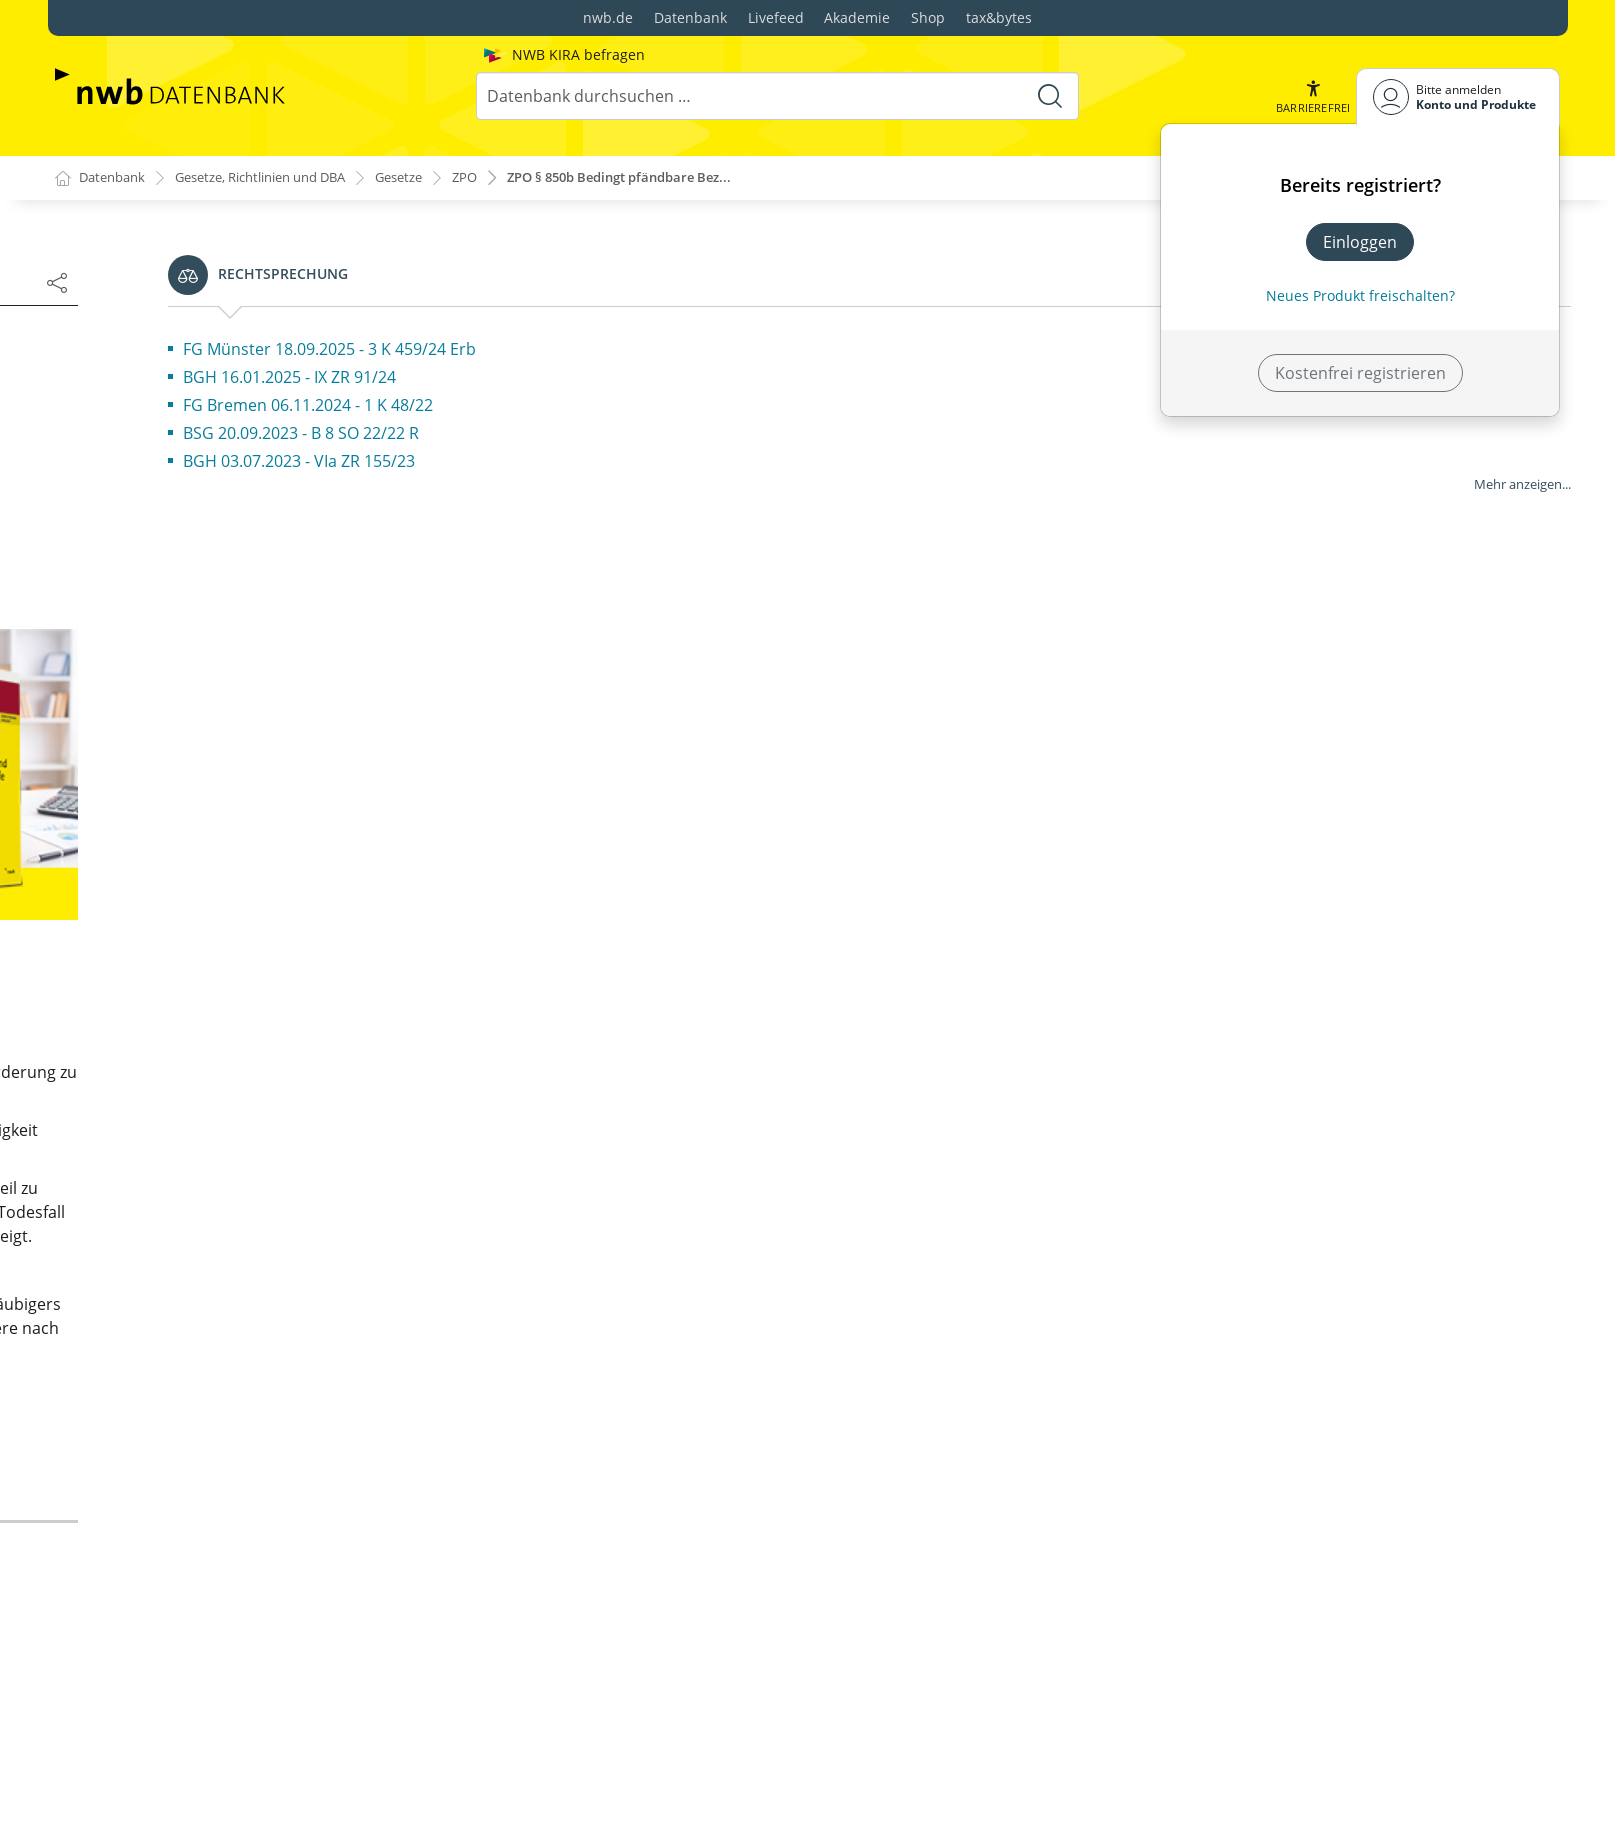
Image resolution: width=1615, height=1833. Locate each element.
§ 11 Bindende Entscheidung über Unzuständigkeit (233, 888)
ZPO (503, 178)
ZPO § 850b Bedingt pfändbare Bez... (671, 178)
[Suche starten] (1048, 96)
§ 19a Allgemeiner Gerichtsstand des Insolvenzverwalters (244, 1312)
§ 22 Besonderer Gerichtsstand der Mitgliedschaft (239, 1560)
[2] (916, 548)
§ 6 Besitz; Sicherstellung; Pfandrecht (245, 716)
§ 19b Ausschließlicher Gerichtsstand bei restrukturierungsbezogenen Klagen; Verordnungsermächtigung (259, 1380)
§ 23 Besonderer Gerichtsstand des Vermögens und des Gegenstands (285, 1616)
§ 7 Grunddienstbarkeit (194, 748)
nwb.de (608, 17)
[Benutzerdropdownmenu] (1458, 96)
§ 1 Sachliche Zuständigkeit (208, 556)
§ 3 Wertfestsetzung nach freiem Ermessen (268, 620)
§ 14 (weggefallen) (173, 1036)
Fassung (102, 410)
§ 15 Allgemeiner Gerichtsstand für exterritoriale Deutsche (289, 1080)
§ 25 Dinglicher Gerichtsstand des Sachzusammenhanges (233, 1736)
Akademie (857, 17)
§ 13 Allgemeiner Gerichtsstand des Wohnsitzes (285, 1004)
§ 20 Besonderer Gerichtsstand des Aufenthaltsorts (239, 1448)
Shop (928, 17)
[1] (1156, 464)
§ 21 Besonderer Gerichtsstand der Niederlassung (239, 1504)
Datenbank (690, 17)
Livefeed (776, 17)
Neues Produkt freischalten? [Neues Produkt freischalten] (1360, 295)
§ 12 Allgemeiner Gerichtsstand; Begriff (253, 972)
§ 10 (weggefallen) (173, 844)
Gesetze (433, 178)
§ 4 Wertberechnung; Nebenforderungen (261, 652)
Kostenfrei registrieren (1360, 373)
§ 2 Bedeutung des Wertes (205, 588)
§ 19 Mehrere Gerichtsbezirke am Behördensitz (283, 1268)
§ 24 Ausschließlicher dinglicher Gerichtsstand (280, 1692)
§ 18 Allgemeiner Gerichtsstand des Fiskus (265, 1236)
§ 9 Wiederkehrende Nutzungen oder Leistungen (289, 812)
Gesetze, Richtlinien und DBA (279, 178)
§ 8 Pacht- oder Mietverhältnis (219, 780)
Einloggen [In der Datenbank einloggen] (1360, 242)
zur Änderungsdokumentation (762, 1464)
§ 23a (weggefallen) (178, 1660)
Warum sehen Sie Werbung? (742, 938)
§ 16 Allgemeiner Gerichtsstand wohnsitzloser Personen (279, 1136)
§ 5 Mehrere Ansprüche (195, 684)
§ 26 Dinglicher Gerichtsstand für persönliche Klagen (277, 1792)
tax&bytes (999, 17)
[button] (1311, 96)
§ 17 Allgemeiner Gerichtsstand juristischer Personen (269, 1192)
